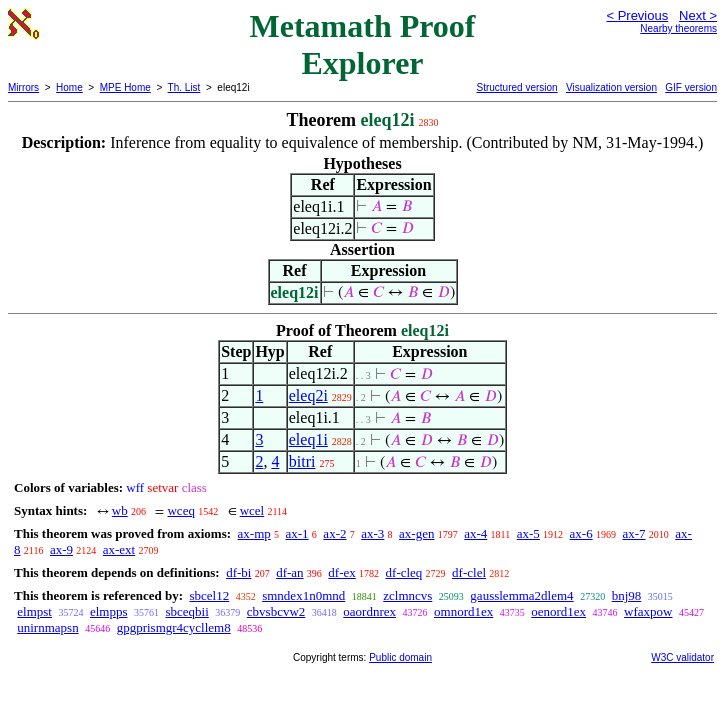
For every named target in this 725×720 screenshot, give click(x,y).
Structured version (516, 87)
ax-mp (254, 533)
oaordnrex (369, 611)
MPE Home (125, 87)
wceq (180, 510)
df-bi (238, 572)
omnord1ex (463, 611)
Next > (698, 15)
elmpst (34, 611)
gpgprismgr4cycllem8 (174, 627)
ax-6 (581, 533)
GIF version (691, 87)
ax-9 (61, 549)
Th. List (184, 87)
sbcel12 (209, 595)
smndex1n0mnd (303, 595)
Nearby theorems (678, 28)
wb (120, 510)
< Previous (637, 15)
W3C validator (682, 657)
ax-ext (119, 549)
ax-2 (334, 533)
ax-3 (372, 533)
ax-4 (475, 533)
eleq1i (308, 439)
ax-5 (528, 533)
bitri (302, 461)
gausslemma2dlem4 (521, 595)
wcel (252, 510)
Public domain (400, 657)
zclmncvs (407, 595)
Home (69, 87)
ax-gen (416, 533)
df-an (289, 572)
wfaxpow (648, 611)
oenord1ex (558, 611)
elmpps (109, 611)
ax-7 (633, 533)
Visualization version (611, 87)
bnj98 (627, 595)
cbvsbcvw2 (276, 611)
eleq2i (308, 395)
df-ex (341, 572)
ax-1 (297, 533)
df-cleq (404, 572)
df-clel (469, 572)
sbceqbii (186, 611)
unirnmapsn (47, 627)
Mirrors (23, 87)
